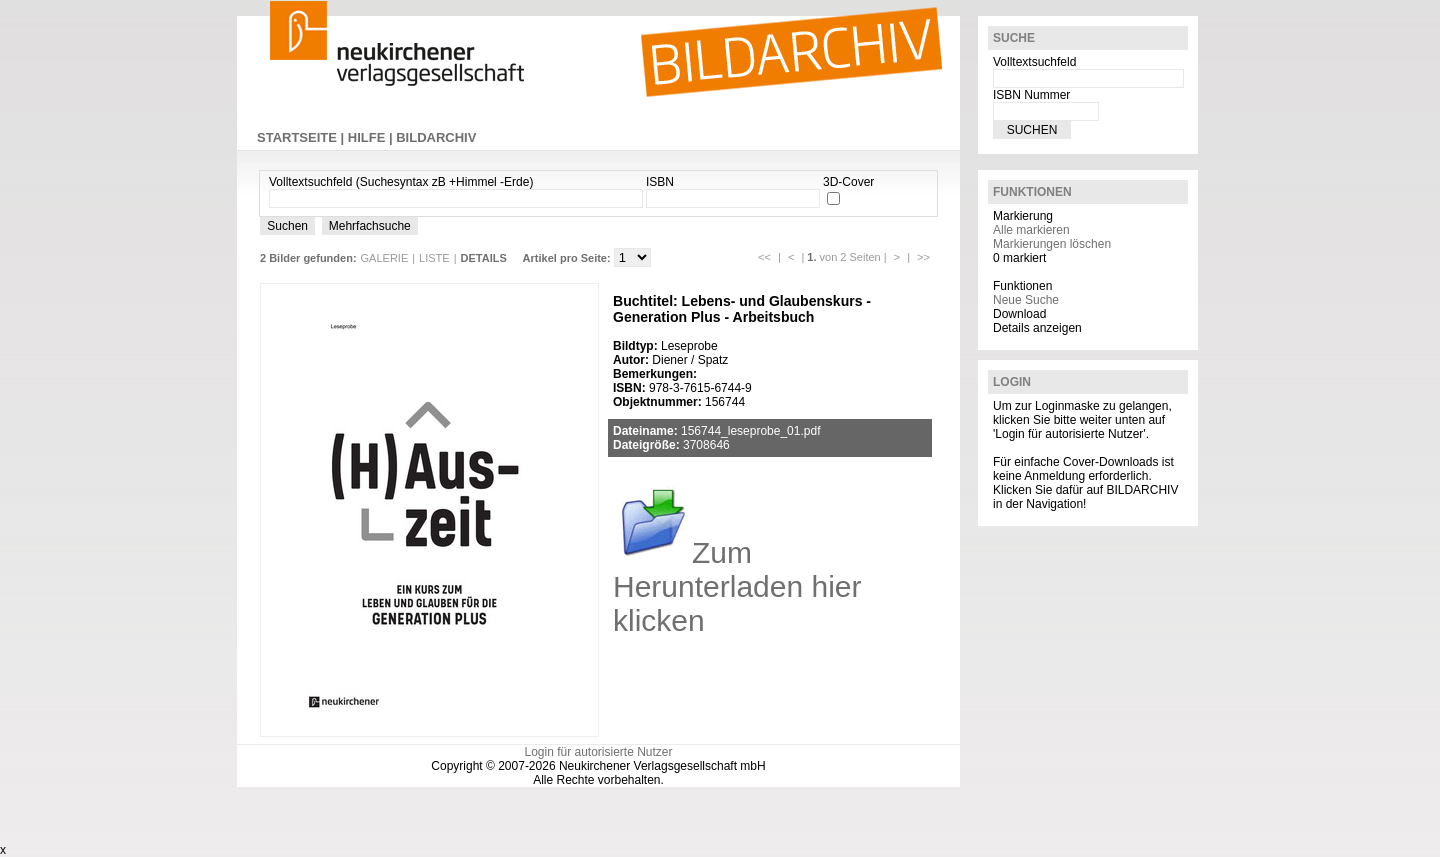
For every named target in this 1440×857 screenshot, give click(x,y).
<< (764, 257)
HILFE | (372, 137)
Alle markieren (1031, 230)
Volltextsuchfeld (1034, 62)
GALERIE (385, 258)
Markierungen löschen (1052, 244)
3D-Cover (848, 182)
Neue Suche (1026, 300)
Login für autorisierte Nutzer (598, 752)
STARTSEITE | (302, 137)
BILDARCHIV (436, 137)
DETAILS (484, 258)
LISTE (434, 258)
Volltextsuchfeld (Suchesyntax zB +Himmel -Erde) (401, 182)
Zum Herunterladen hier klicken (737, 586)
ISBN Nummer (1031, 95)
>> (923, 257)
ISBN (660, 182)
